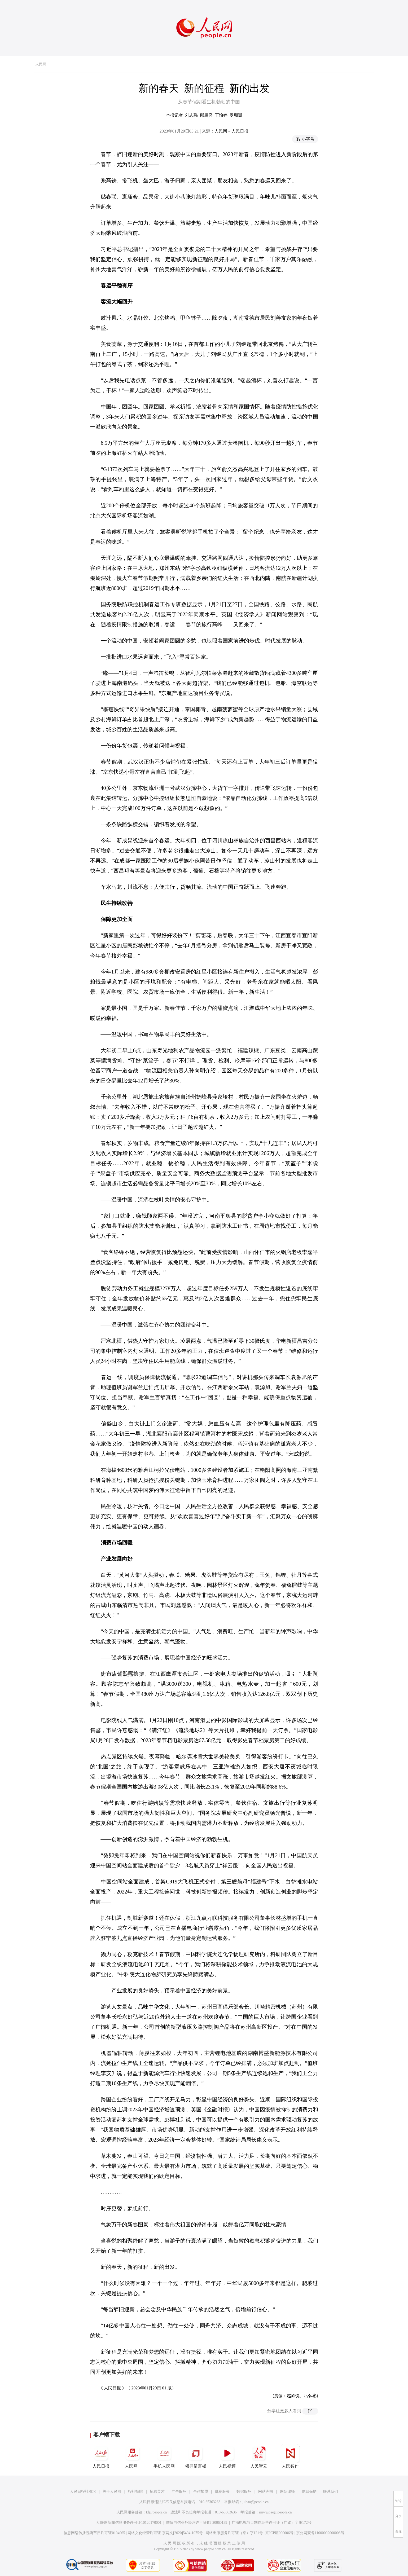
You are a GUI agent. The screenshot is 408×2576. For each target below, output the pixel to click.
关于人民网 (112, 2492)
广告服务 (179, 2492)
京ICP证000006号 (279, 2533)
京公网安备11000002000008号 (320, 2533)
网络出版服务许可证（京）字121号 (234, 2533)
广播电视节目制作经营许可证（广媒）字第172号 (272, 2523)
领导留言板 (195, 2456)
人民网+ (132, 2456)
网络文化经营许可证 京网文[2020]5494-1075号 (165, 2533)
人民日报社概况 (83, 2492)
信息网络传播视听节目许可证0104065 (94, 2533)
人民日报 (101, 2456)
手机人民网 (164, 2456)
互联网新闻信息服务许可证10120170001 (128, 2523)
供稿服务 (222, 2492)
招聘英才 (157, 2492)
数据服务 (243, 2492)
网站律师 (287, 2492)
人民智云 (258, 2456)
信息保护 (309, 2492)
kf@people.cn (156, 2512)
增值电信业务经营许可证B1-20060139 (196, 2523)
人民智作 (290, 2456)
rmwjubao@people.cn (275, 2512)
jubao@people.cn (256, 2502)
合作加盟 (200, 2492)
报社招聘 (135, 2492)
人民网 (40, 64)
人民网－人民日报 (231, 131)
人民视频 (227, 2456)
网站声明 (265, 2492)
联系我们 (330, 2492)
